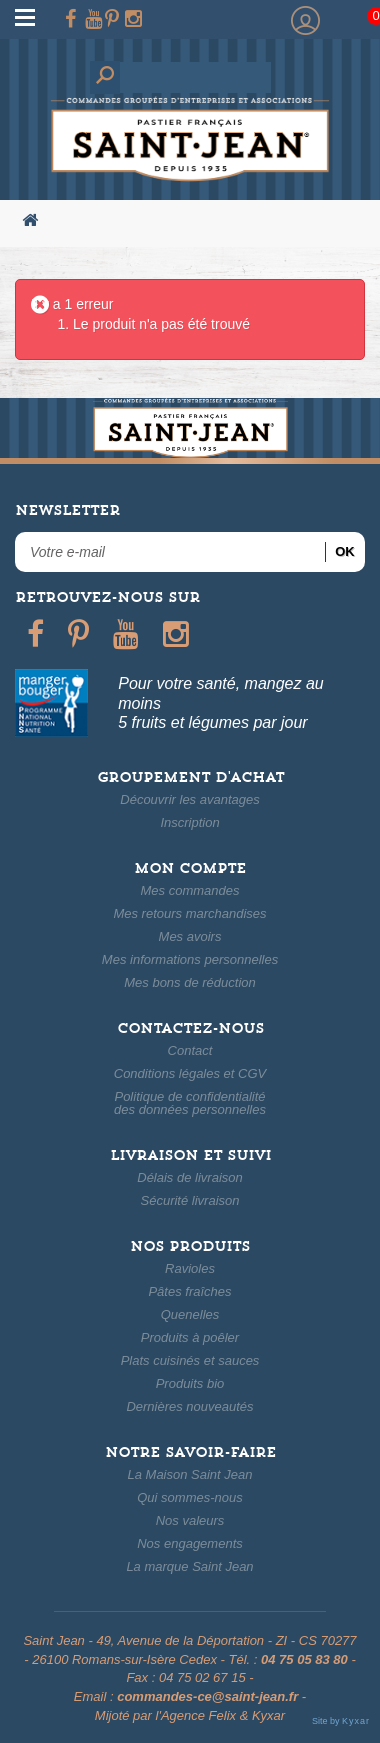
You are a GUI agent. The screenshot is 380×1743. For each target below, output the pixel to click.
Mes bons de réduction (190, 982)
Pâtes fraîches (189, 1291)
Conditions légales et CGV (190, 1073)
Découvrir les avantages (189, 799)
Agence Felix (198, 1715)
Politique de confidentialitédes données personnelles (190, 1103)
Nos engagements (190, 1543)
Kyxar (268, 1715)
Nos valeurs (190, 1520)
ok (345, 551)
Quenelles (190, 1314)
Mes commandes (190, 890)
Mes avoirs (190, 936)
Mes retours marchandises (189, 913)
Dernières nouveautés (189, 1406)
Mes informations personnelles (190, 959)
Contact (190, 1050)
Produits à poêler (190, 1337)
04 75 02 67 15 (202, 1677)
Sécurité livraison (190, 1200)
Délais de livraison (190, 1177)
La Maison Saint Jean (189, 1474)
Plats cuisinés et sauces (190, 1360)
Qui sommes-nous (189, 1497)
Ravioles (190, 1268)
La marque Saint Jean (189, 1566)
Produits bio (190, 1383)
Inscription (189, 822)
